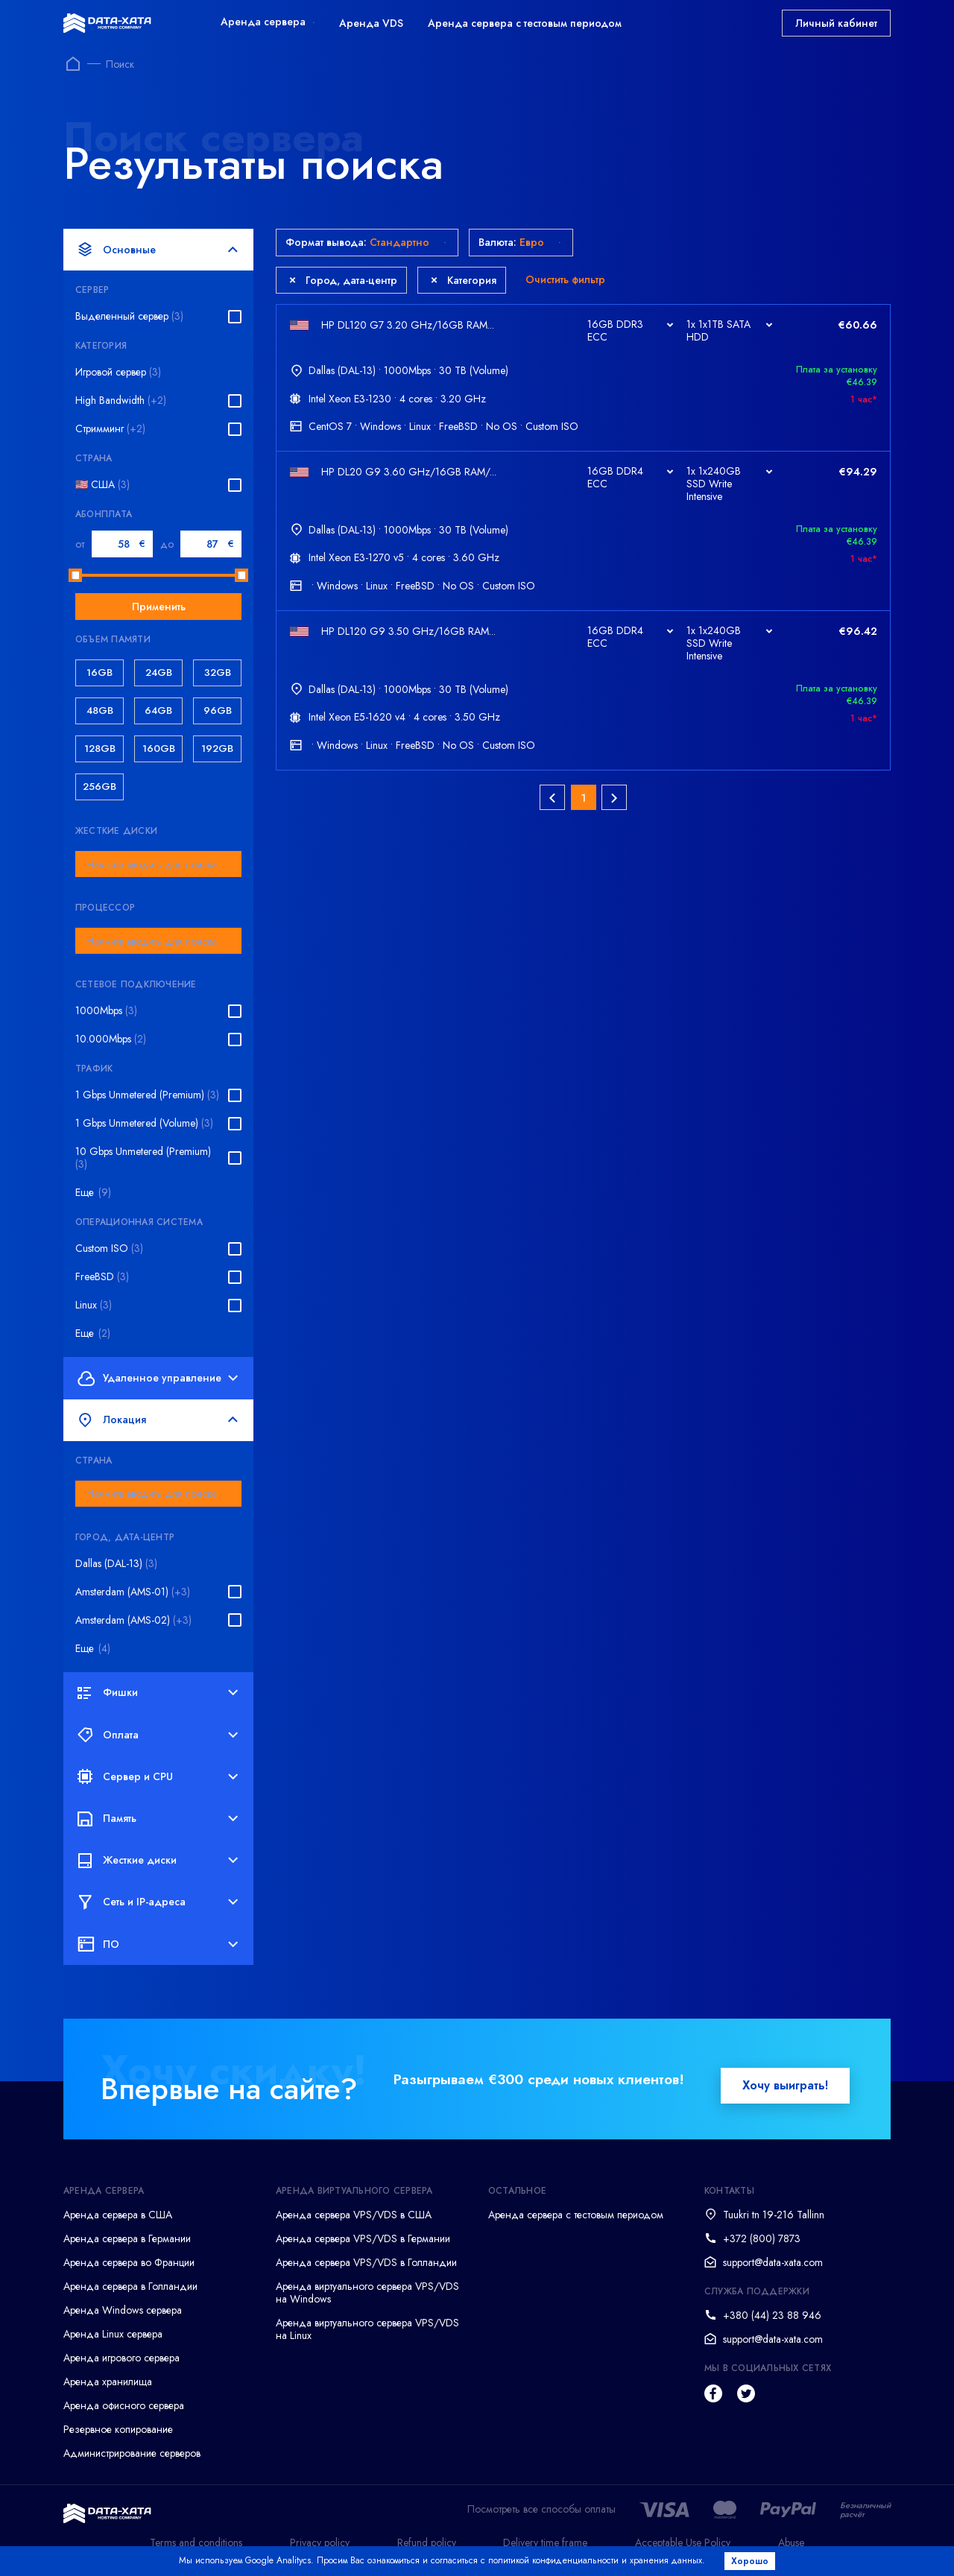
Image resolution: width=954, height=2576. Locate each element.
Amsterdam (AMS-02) (133, 1620)
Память (158, 1818)
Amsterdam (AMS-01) (132, 1592)
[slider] (75, 575)
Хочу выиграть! (785, 2085)
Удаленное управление (158, 1378)
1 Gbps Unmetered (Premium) (147, 1095)
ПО (158, 1944)
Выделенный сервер (129, 316)
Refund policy (426, 2542)
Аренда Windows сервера (122, 2310)
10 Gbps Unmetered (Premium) (143, 1158)
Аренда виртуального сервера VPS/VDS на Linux (367, 2329)
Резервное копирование (118, 2429)
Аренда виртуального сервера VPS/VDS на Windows (367, 2292)
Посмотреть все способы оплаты (541, 2509)
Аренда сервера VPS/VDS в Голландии (366, 2262)
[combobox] (158, 864)
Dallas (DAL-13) (116, 1563)
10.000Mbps (110, 1039)
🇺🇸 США (102, 484)
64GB (158, 710)
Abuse (791, 2542)
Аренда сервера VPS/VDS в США (354, 2214)
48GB (99, 710)
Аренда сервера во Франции (129, 2262)
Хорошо (749, 2561)
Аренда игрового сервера (121, 2357)
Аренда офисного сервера (123, 2405)
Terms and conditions (196, 2542)
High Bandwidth (120, 400)
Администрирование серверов (131, 2453)
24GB (158, 672)
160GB (158, 748)
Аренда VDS (371, 23)
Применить (159, 606)
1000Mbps (106, 1010)
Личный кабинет (836, 23)
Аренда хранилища (107, 2381)
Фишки (158, 1693)
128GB (100, 748)
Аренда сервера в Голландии (130, 2286)
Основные (158, 249)
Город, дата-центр (343, 280)
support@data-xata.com (773, 2262)
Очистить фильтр (565, 279)
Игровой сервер (118, 372)
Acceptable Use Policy (682, 2542)
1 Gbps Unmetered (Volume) (144, 1123)
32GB (217, 672)
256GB (99, 786)
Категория (463, 280)
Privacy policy (320, 2542)
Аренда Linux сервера (112, 2333)
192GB (217, 748)
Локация (158, 1420)
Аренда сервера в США (117, 2214)
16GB (99, 672)
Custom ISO (109, 1248)
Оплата (158, 1735)
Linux (93, 1305)
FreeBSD (102, 1276)
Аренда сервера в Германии (127, 2238)
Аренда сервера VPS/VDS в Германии (363, 2238)
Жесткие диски (158, 1861)
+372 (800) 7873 (761, 2238)
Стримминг (110, 429)
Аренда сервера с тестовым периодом (525, 23)
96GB (217, 710)
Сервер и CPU (158, 1776)
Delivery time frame (545, 2542)
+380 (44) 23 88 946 (772, 2315)
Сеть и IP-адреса (158, 1902)
